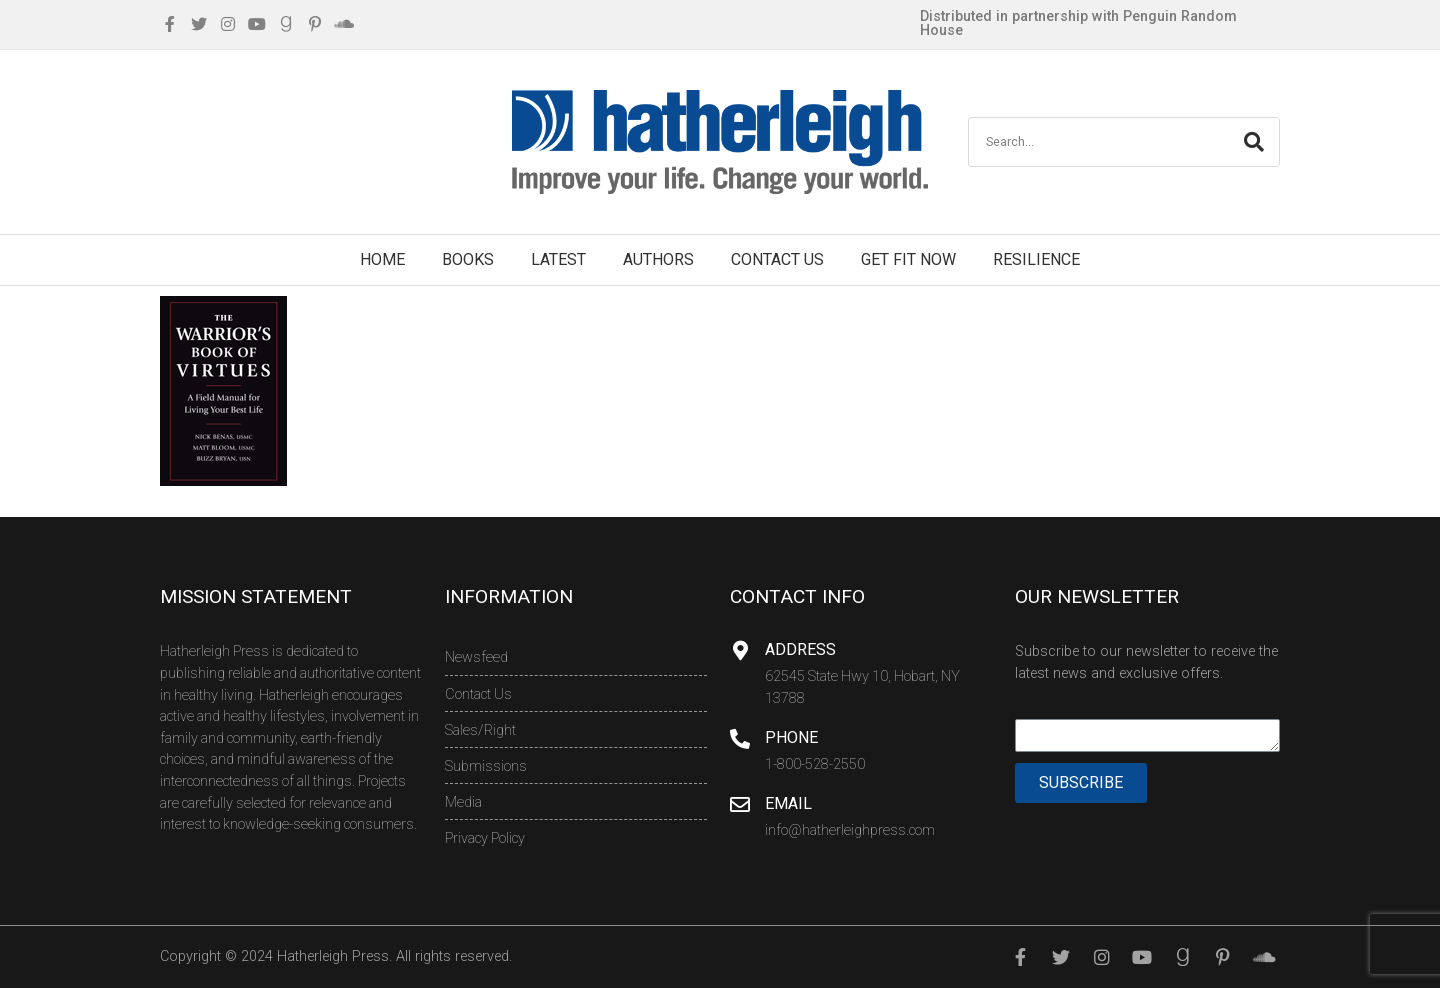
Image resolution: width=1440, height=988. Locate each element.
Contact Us (777, 259)
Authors (658, 259)
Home (382, 259)
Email (788, 803)
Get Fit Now (908, 259)
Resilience (1036, 259)
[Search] (1254, 142)
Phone (791, 737)
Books (468, 259)
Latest (558, 259)
